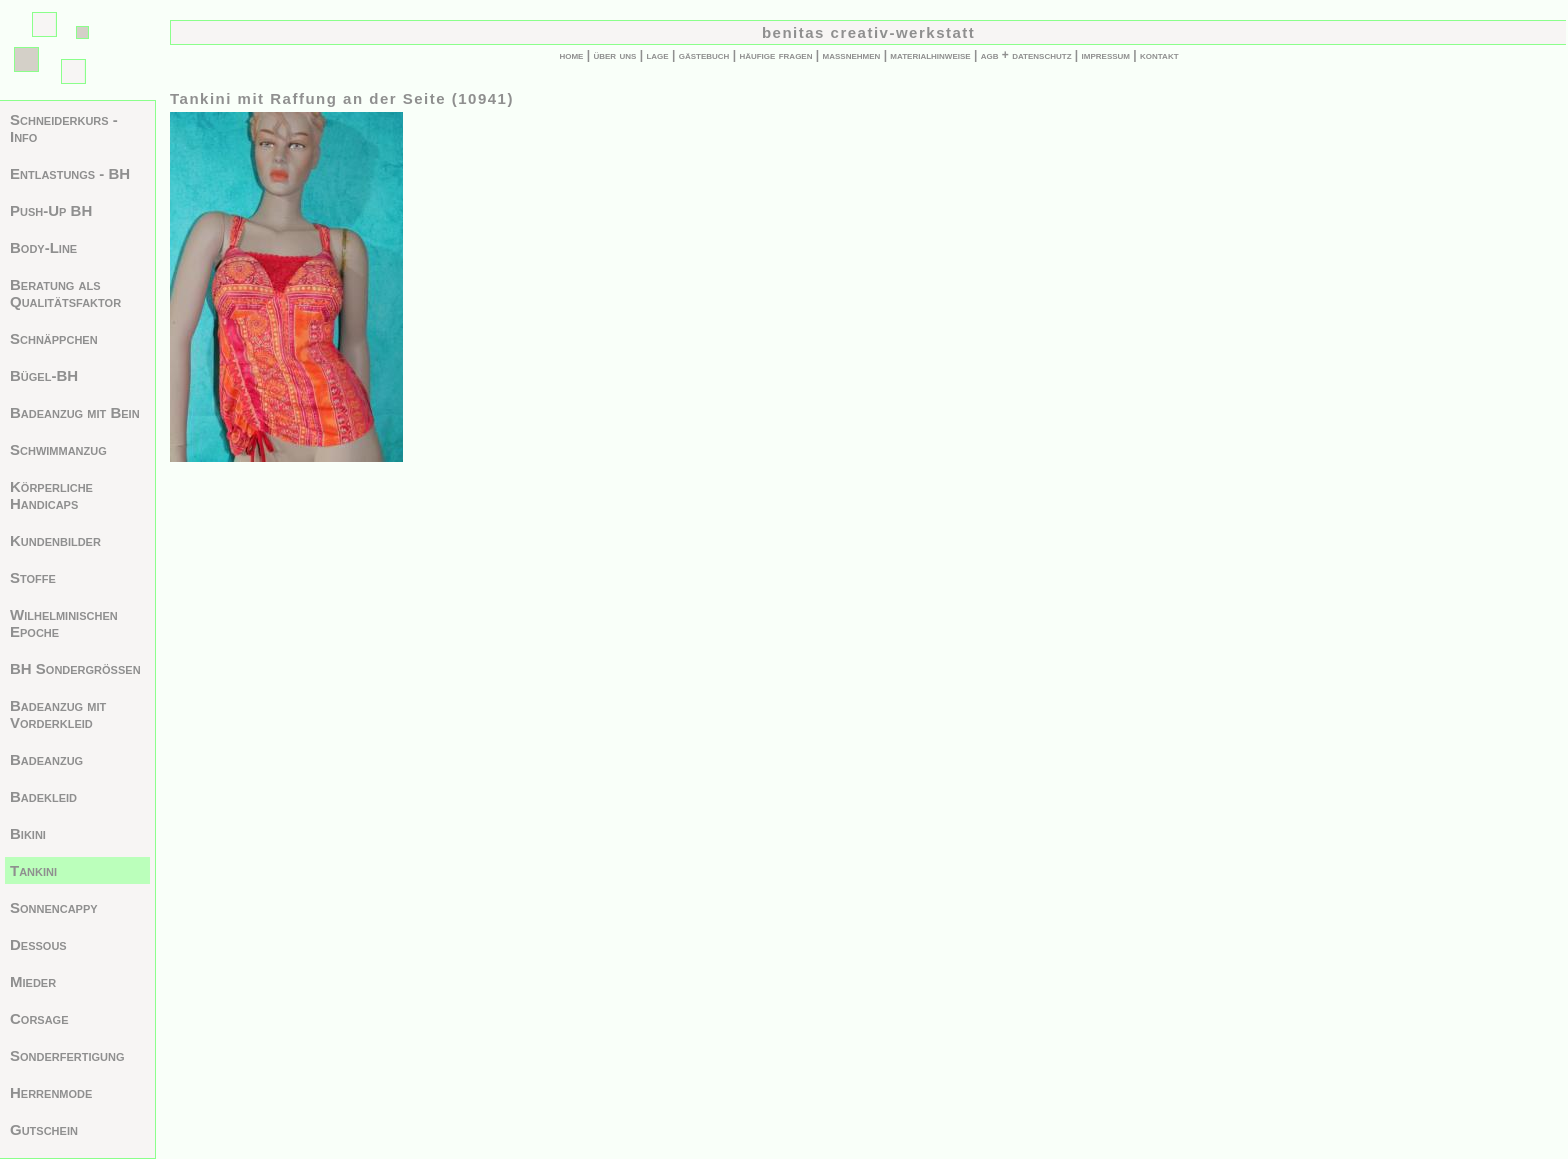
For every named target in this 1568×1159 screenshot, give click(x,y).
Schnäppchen (54, 338)
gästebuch (704, 55)
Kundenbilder (55, 540)
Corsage (39, 1018)
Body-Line (43, 247)
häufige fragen (775, 55)
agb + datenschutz (1026, 55)
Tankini (33, 870)
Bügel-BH (44, 375)
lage (657, 55)
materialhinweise (930, 55)
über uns (614, 55)
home (571, 55)
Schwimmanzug (58, 449)
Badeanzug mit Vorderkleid (58, 714)
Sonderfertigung (67, 1055)
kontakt (1159, 55)
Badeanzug (46, 759)
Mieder (33, 981)
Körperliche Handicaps (51, 495)
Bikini (28, 833)
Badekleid (43, 796)
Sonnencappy (54, 907)
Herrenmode (51, 1092)
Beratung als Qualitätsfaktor (65, 293)
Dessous (38, 944)
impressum (1106, 55)
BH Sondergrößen (75, 668)
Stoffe (33, 577)
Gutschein (44, 1129)
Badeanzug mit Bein (75, 412)
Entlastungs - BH (70, 173)
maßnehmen (852, 55)
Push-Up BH (51, 210)
